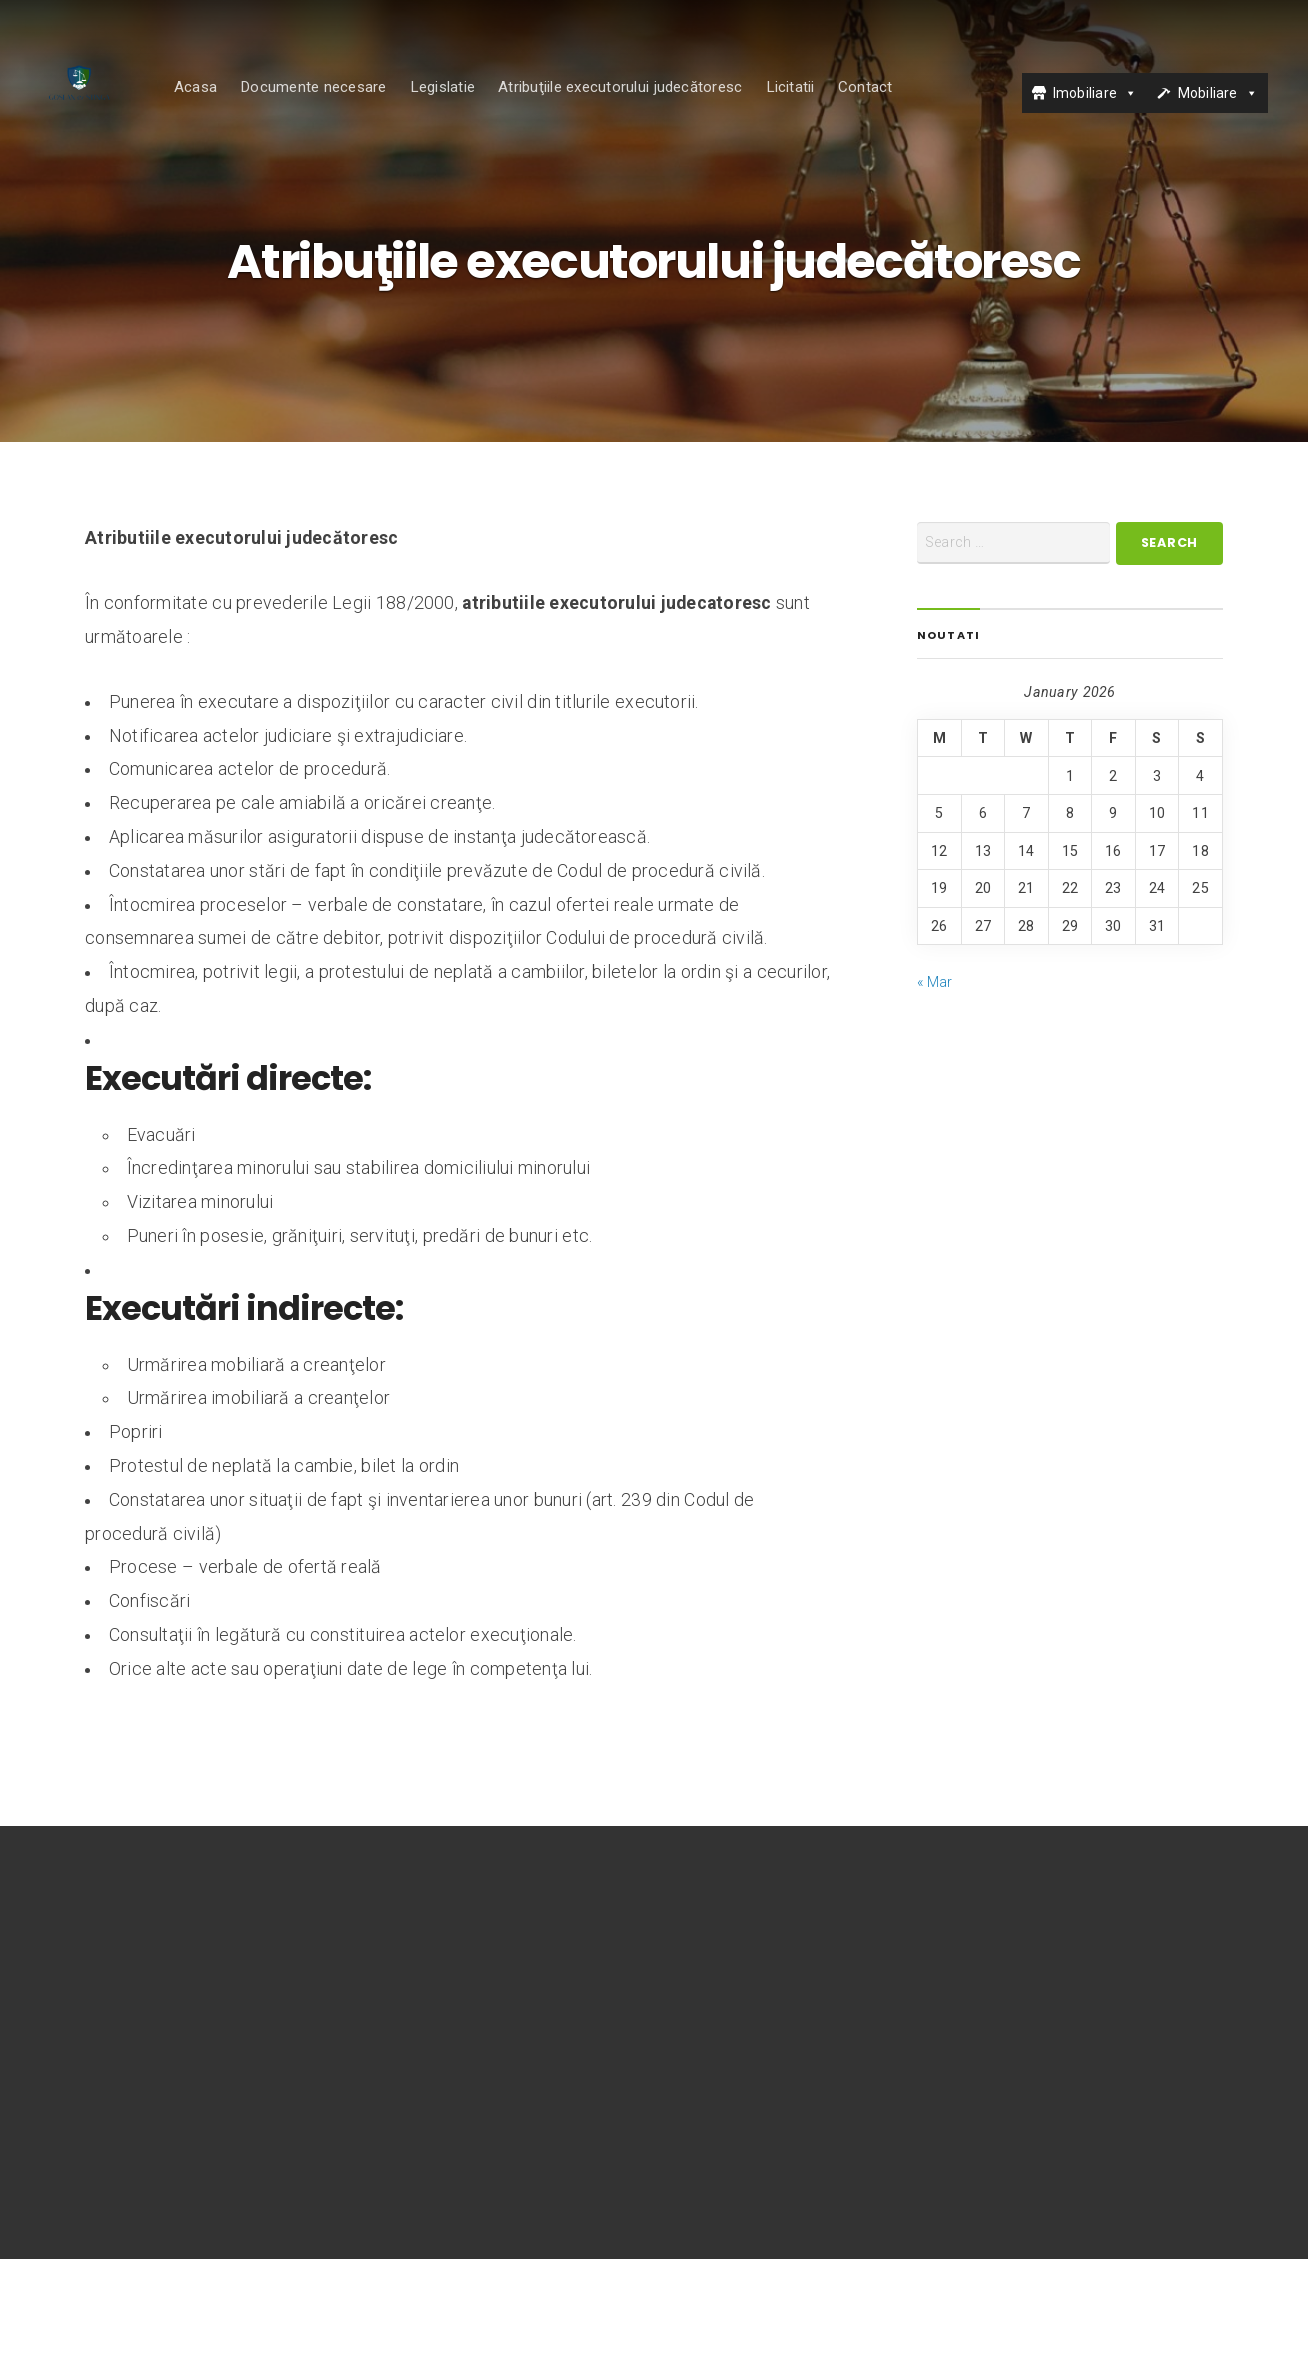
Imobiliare (1085, 113)
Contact (904, 107)
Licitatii (829, 107)
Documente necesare (353, 107)
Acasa (234, 107)
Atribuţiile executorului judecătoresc (660, 107)
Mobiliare (1208, 113)
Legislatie (481, 107)
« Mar (934, 1079)
